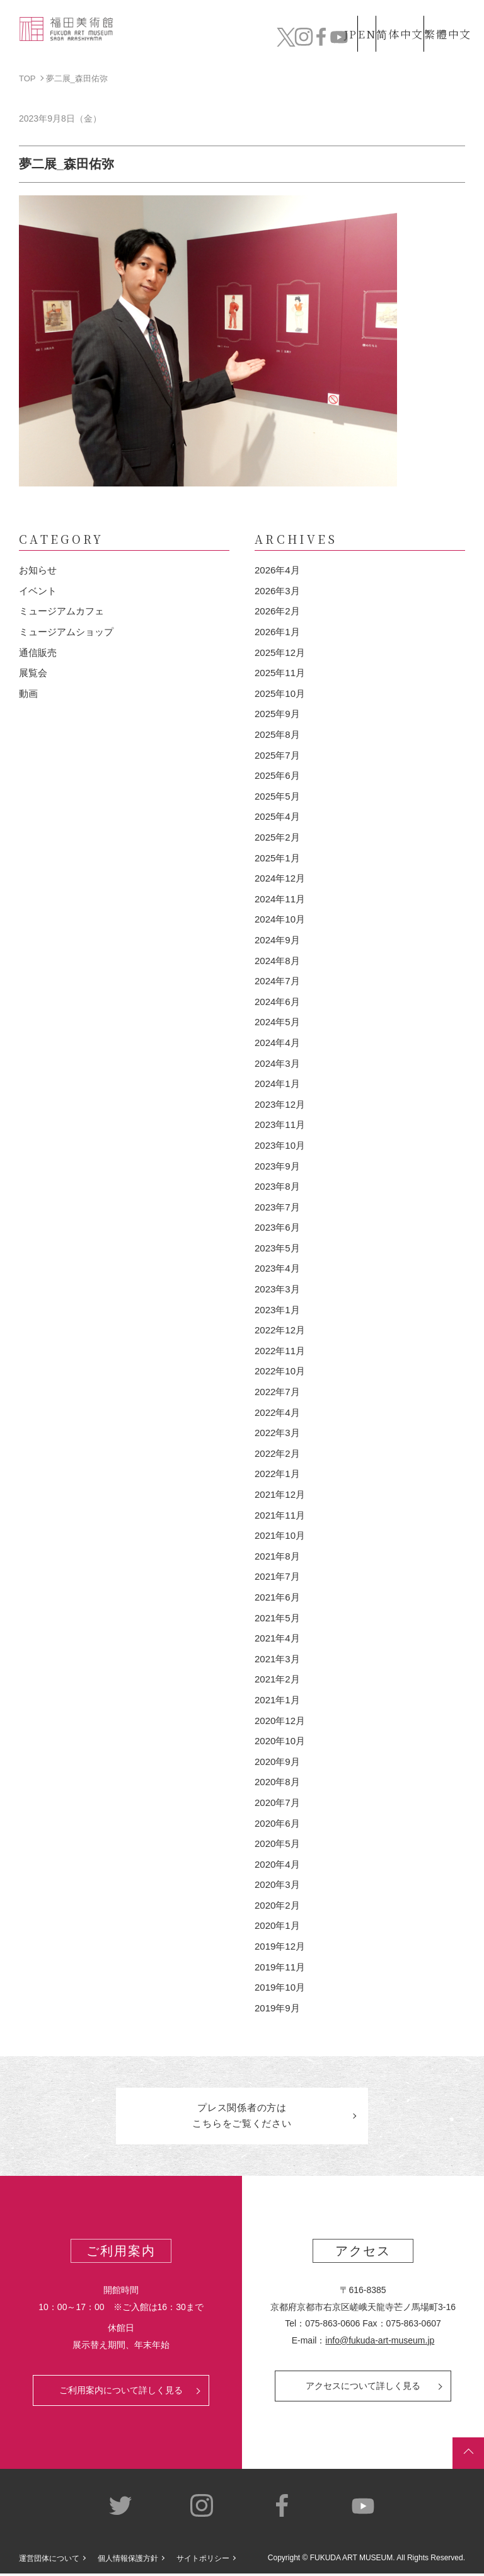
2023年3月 (277, 1289)
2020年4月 (277, 1864)
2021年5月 (277, 1618)
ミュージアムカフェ (61, 611)
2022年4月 (277, 1412)
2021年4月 (277, 1638)
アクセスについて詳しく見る (363, 2389)
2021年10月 (280, 1535)
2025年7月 (277, 755)
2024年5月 (277, 1021)
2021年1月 (277, 1699)
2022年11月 (280, 1350)
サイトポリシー (202, 2561)
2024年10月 (280, 919)
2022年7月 (277, 1391)
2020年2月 (277, 1905)
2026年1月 (277, 631)
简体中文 (386, 15)
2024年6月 (277, 1001)
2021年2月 (277, 1679)
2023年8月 (277, 1186)
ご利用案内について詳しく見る (121, 2393)
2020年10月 (280, 1740)
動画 (28, 693)
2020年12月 (280, 1720)
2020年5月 (277, 1843)
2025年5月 (277, 796)
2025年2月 (277, 837)
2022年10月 (280, 1371)
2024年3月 (277, 1063)
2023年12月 (280, 1104)
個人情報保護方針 (128, 2561)
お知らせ (38, 570)
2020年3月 (277, 1884)
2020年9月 (277, 1761)
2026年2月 (277, 611)
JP (300, 15)
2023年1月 (277, 1309)
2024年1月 (277, 1083)
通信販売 (38, 652)
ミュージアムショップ (66, 631)
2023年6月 (277, 1227)
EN (339, 15)
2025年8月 (277, 734)
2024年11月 (280, 899)
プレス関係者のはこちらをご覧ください (242, 2117)
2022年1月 (277, 1473)
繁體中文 (445, 15)
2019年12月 (280, 1946)
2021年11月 (280, 1515)
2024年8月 (277, 960)
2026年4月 (277, 570)
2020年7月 (277, 1802)
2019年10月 (280, 1987)
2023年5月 (277, 1248)
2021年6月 (277, 1597)
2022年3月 (277, 1432)
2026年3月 (277, 590)
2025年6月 (277, 775)
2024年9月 (277, 939)
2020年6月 (277, 1823)
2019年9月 (277, 2008)
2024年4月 (277, 1042)
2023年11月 (280, 1124)
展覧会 (33, 672)
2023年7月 (277, 1207)
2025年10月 (280, 693)
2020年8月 (277, 1781)
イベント (38, 590)
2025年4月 (277, 816)
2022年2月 (277, 1453)
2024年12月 (280, 878)
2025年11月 (280, 672)
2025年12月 (280, 652)
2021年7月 (277, 1576)
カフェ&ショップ (345, 38)
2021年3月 (277, 1658)
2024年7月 (277, 980)
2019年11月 (280, 1967)
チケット (443, 38)
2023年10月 (280, 1145)
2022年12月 (280, 1330)
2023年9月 (277, 1166)
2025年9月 (277, 713)
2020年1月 (277, 1925)
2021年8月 (277, 1556)
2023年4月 (277, 1268)
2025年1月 (277, 858)
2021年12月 (280, 1494)
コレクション (178, 38)
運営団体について (49, 2561)
